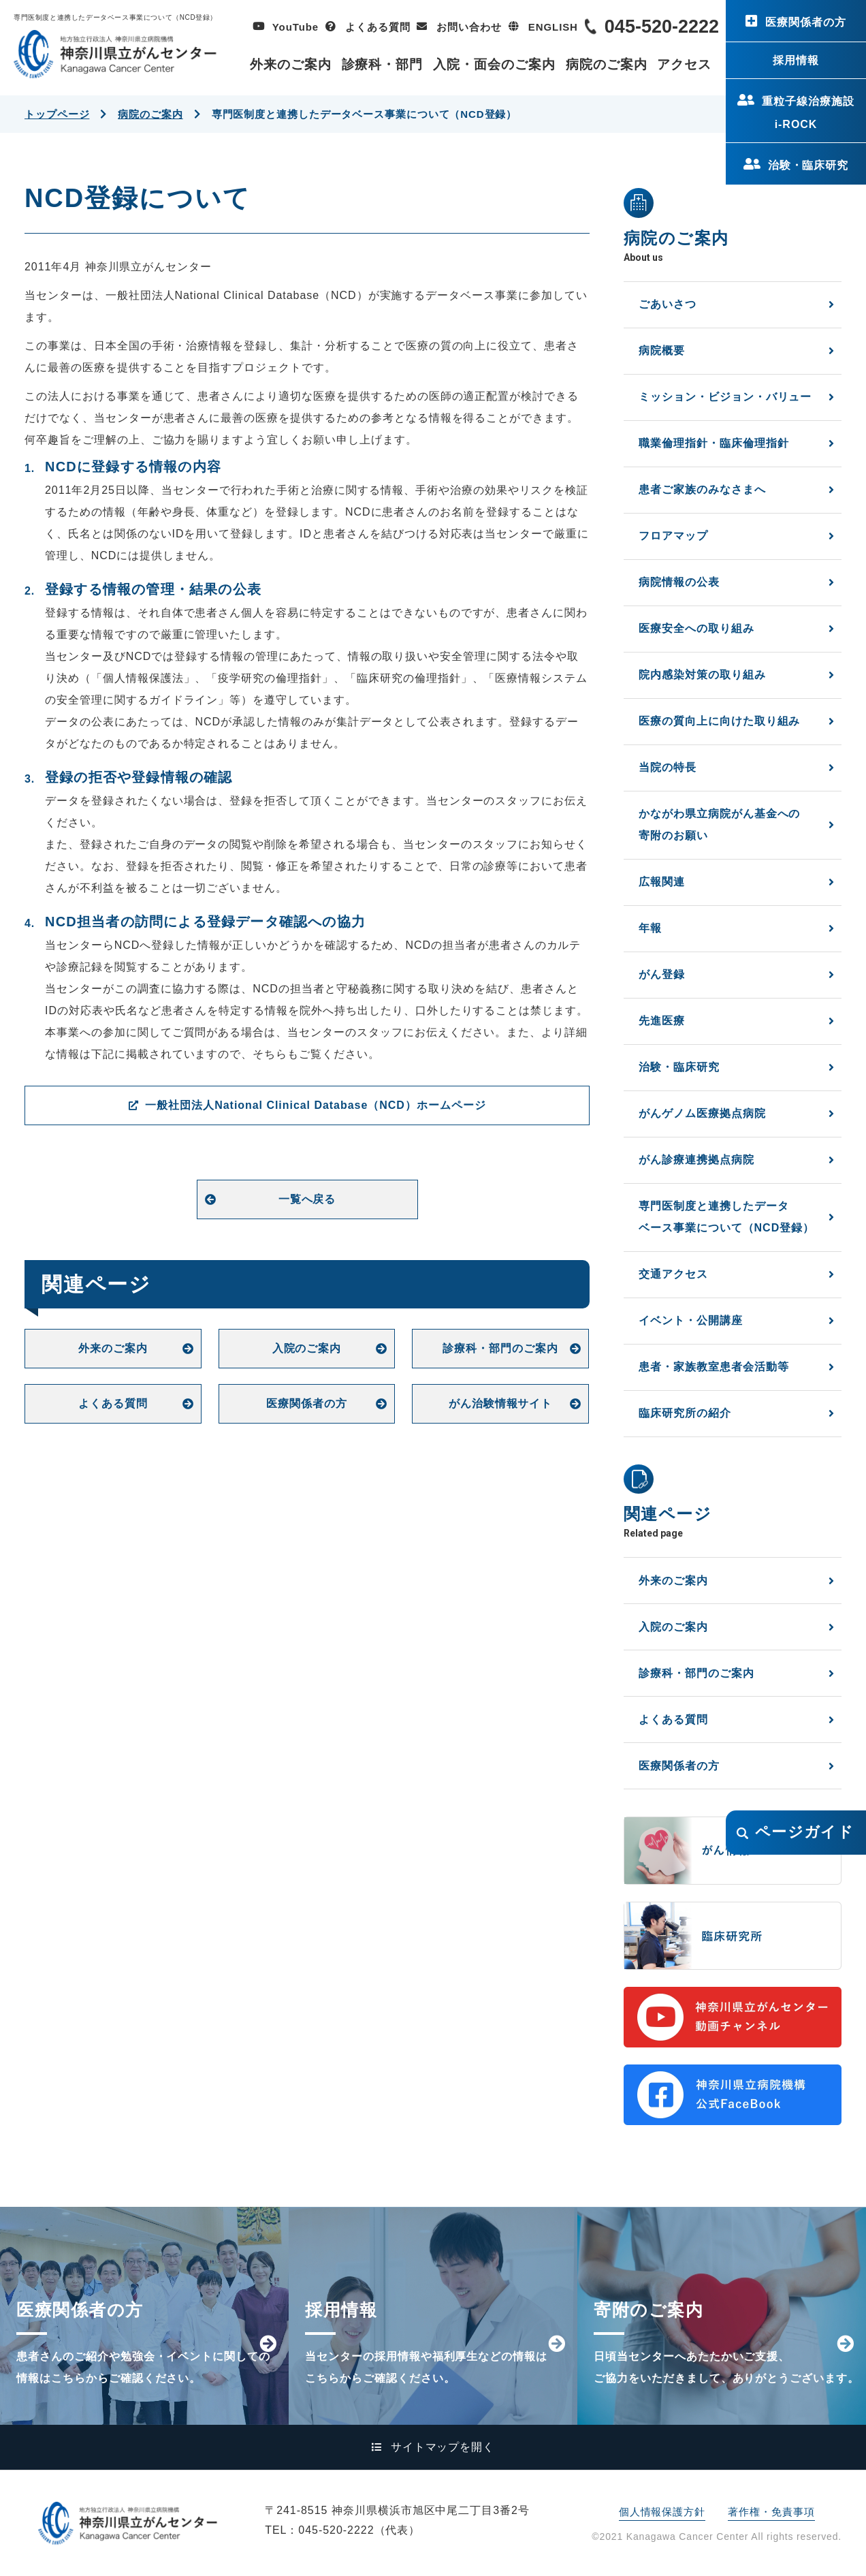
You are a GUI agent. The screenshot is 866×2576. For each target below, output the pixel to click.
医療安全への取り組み (696, 628)
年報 (650, 928)
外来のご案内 (291, 64)
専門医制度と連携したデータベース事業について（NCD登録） (726, 1217)
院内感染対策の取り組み (702, 674)
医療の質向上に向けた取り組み (719, 721)
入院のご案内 (307, 1348)
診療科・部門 (382, 64)
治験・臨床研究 (808, 165)
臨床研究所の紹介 (685, 1413)
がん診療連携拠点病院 (696, 1159)
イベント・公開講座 (691, 1320)
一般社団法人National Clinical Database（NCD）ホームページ (315, 1105)
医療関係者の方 (805, 22)
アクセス (684, 64)
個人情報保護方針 (662, 2511)
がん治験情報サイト (501, 1403)
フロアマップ (673, 535)
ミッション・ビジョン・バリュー (725, 397)
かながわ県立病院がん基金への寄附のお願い (719, 824)
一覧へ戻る (307, 1199)
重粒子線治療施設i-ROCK (808, 112)
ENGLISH (553, 27)
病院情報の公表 (679, 582)
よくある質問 (377, 27)
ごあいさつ (667, 304)
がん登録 (662, 974)
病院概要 (662, 350)
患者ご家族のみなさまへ (702, 489)
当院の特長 (667, 767)
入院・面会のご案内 (494, 64)
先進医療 (662, 1020)
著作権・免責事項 (771, 2511)
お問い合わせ (468, 27)
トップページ (57, 114)
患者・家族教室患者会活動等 (713, 1366)
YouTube (295, 27)
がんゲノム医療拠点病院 (702, 1113)
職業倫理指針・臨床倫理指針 (713, 443)
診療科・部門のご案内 (500, 1348)
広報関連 (662, 882)
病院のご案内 (606, 64)
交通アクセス (673, 1274)
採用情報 (796, 60)
